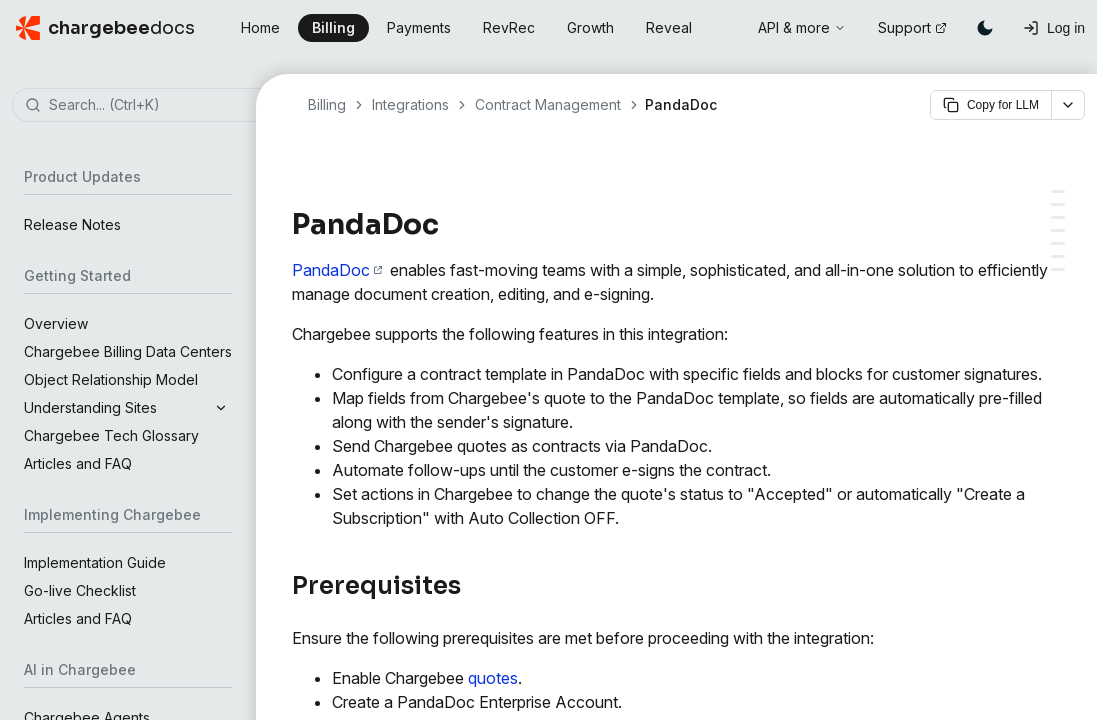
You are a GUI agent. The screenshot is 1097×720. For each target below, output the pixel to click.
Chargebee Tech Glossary (111, 435)
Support (912, 27)
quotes (493, 678)
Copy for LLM (991, 105)
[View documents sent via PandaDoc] (1058, 269)
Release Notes (72, 224)
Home (260, 27)
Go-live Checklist (80, 590)
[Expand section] (221, 408)
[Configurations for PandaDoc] (1058, 230)
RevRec (509, 27)
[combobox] (158, 106)
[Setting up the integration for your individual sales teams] (1058, 217)
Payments (419, 27)
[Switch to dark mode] (985, 28)
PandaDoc (337, 270)
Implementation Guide (95, 562)
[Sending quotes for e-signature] (1058, 243)
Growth (590, 27)
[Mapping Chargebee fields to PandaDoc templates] (1058, 256)
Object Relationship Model (111, 379)
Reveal (669, 27)
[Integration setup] (1058, 204)
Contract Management (548, 104)
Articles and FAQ (78, 463)
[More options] (1068, 105)
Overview (56, 323)
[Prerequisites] (1058, 191)
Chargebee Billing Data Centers (128, 351)
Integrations (410, 104)
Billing (333, 27)
